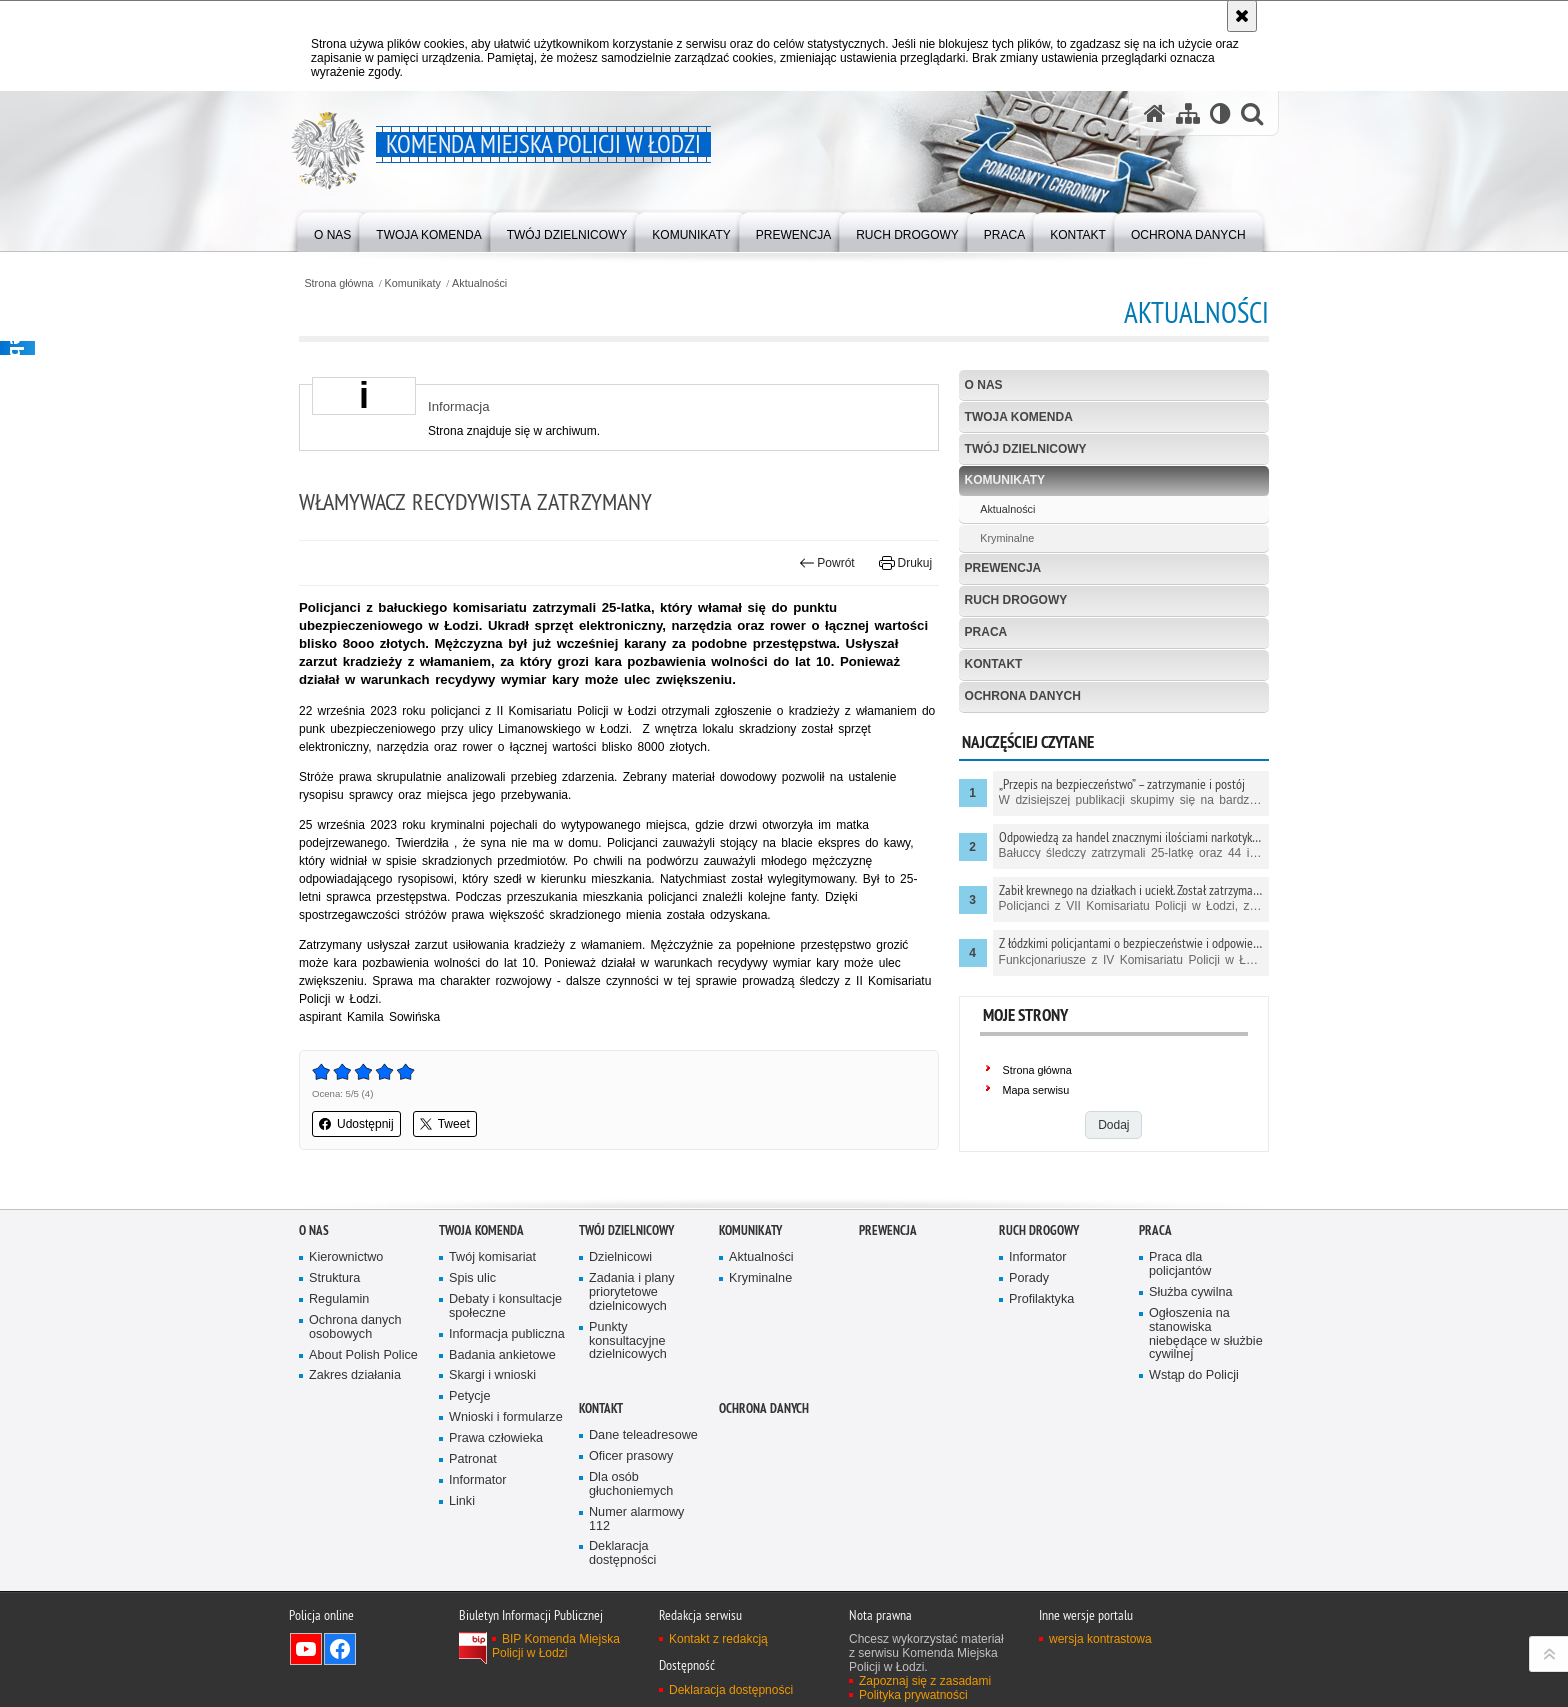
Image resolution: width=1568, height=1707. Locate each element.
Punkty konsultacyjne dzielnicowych (628, 1341)
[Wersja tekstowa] (1220, 113)
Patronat (473, 1459)
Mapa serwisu (1036, 1090)
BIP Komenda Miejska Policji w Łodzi (556, 1646)
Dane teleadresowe (643, 1435)
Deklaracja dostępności (622, 1553)
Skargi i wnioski (492, 1375)
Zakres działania (355, 1375)
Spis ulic (472, 1278)
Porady (1029, 1278)
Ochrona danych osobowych (355, 1327)
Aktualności (479, 283)
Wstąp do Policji (1194, 1375)
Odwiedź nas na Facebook (340, 1649)
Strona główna (338, 283)
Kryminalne (1007, 538)
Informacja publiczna (507, 1334)
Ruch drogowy (1016, 600)
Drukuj (905, 563)
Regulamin (339, 1299)
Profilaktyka (1041, 1299)
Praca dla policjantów (1180, 1264)
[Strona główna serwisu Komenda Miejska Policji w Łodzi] (1155, 113)
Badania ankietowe (502, 1355)
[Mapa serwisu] (1188, 113)
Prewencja (1003, 568)
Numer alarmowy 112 (636, 1519)
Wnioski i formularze (506, 1417)
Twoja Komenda (1019, 417)
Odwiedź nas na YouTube (306, 1649)
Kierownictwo (346, 1257)
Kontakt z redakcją (718, 1639)
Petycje (469, 1396)
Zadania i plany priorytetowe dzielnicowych (632, 1292)
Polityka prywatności (913, 1695)
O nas (984, 385)
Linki (462, 1501)
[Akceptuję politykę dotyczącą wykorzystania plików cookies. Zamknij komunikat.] (1242, 16)
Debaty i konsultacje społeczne (505, 1306)
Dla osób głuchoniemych (631, 1484)
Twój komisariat (492, 1257)
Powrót (827, 563)
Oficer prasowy (631, 1456)
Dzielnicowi (620, 1257)
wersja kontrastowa (1100, 1639)
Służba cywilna (1191, 1292)
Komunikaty (413, 283)
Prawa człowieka (496, 1438)
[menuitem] (332, 230)
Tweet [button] (445, 1124)
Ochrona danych (1023, 696)
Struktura (334, 1278)
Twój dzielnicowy (1026, 449)
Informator (478, 1480)
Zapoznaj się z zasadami (925, 1681)
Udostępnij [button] (356, 1124)
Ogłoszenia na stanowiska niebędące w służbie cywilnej (1206, 1334)
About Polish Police (363, 1355)
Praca (986, 632)
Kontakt (994, 664)
